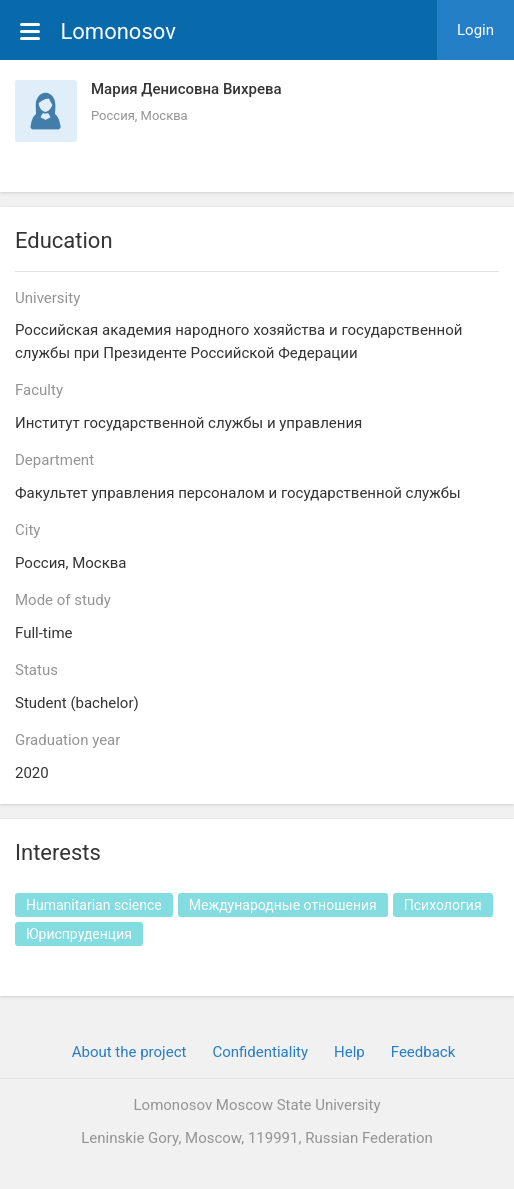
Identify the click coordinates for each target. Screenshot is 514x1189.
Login (475, 30)
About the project (129, 1052)
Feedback (423, 1052)
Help (349, 1052)
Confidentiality (260, 1052)
